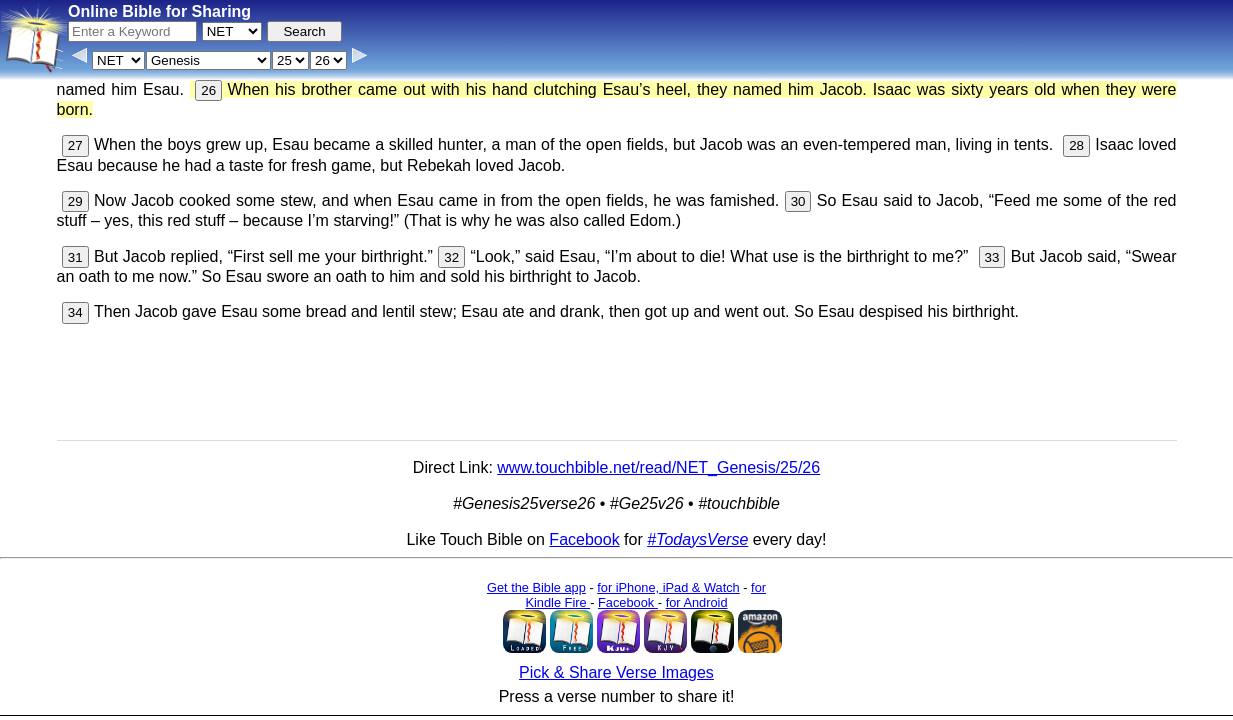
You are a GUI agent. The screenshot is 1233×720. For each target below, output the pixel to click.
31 (75, 257)
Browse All (514, 704)
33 (992, 257)
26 (208, 90)
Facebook (584, 539)
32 (451, 257)
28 (1076, 145)
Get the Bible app (536, 587)
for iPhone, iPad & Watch (668, 587)
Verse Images (597, 704)
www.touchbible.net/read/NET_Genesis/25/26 (658, 467)
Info (404, 704)
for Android (697, 602)
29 (75, 201)
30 (798, 201)
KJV (870, 666)
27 (75, 145)
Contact (449, 704)
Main (831, 666)
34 (75, 312)
